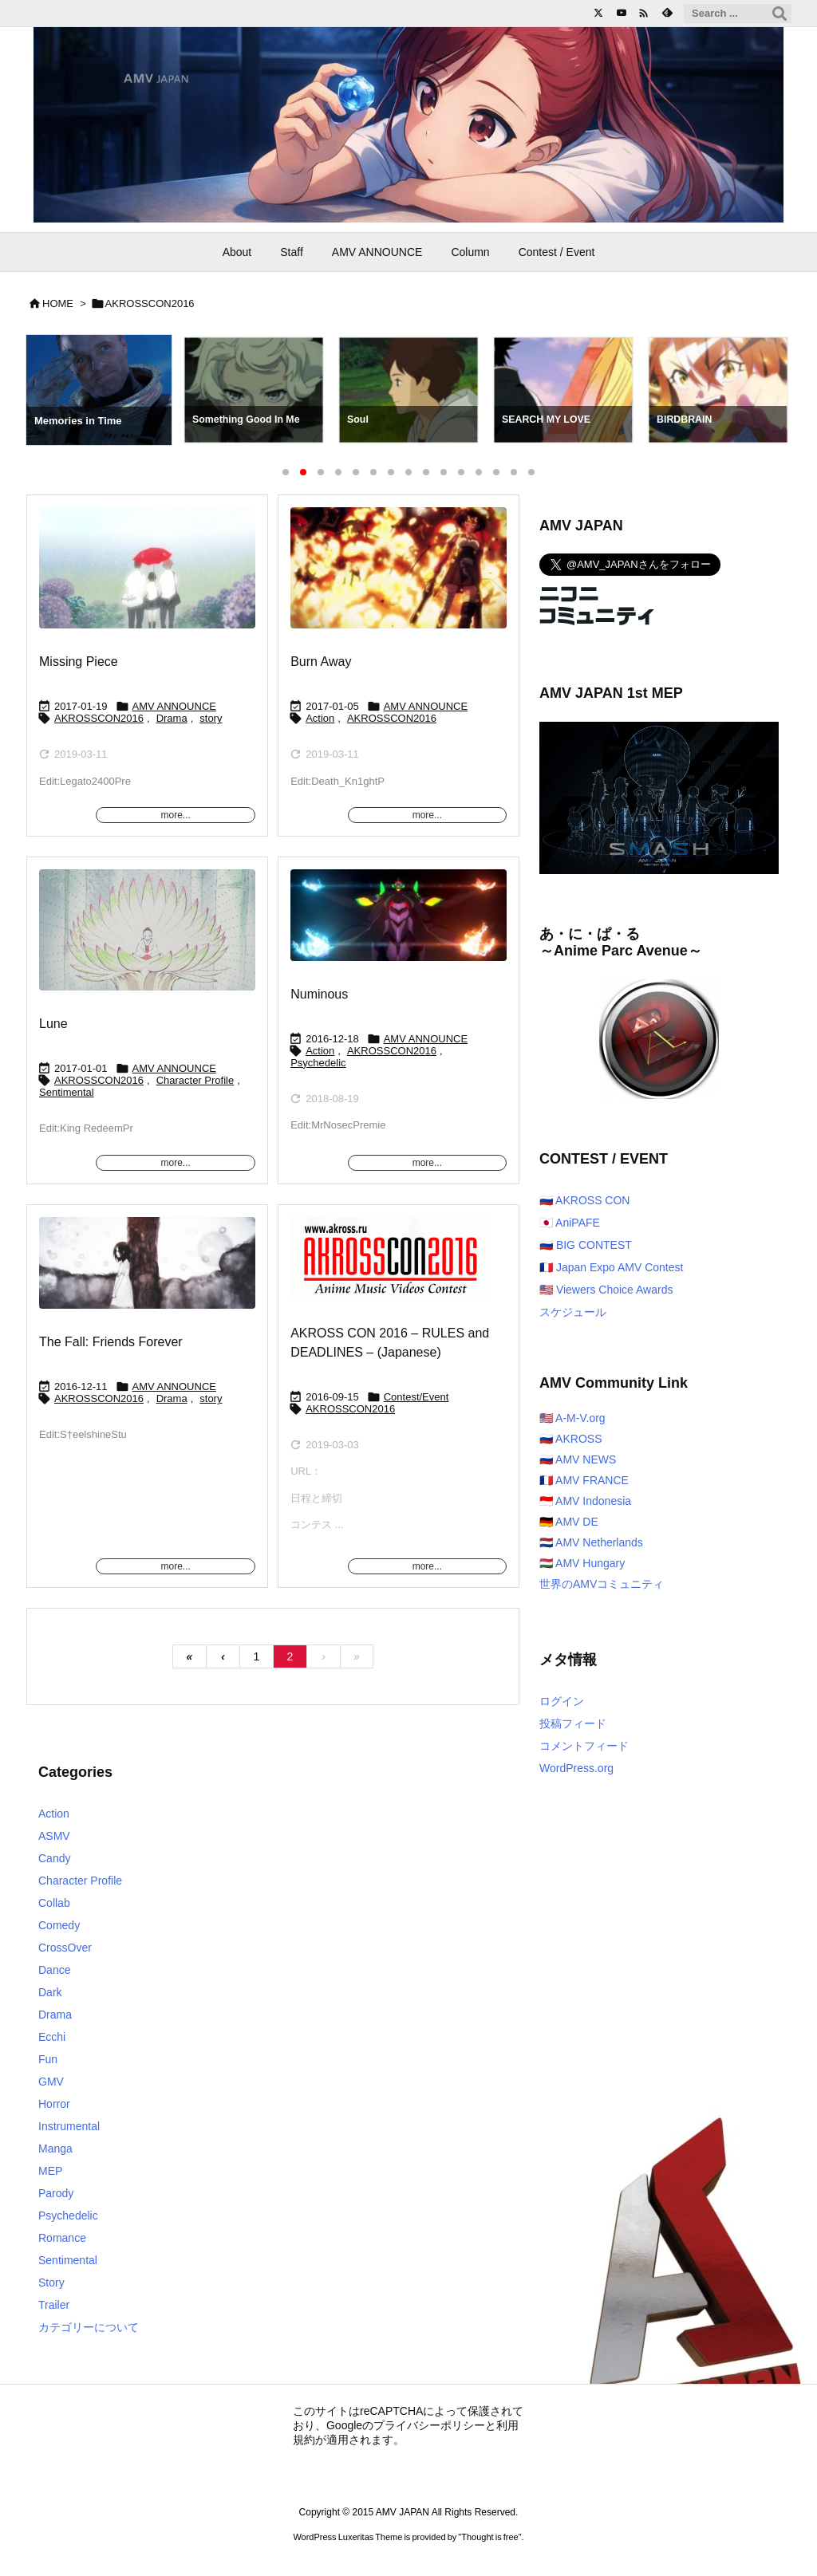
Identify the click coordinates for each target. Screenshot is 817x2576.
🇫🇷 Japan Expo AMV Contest (611, 1267)
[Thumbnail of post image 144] (398, 926)
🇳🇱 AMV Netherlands (591, 1542)
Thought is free (489, 2537)
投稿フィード (572, 1723)
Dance (54, 1970)
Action (320, 718)
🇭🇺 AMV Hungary (582, 1563)
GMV (51, 2081)
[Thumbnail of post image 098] (147, 1273)
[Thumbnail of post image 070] (390, 1269)
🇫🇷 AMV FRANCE (584, 1480)
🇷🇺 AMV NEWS (577, 1459)
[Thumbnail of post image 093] (147, 579)
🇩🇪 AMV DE (568, 1521)
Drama (171, 718)
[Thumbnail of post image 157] (398, 579)
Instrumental (69, 2126)
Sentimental (66, 1092)
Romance (62, 2237)
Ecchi (51, 2036)
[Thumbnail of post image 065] (147, 941)
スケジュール (572, 1312)
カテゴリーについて (88, 2327)
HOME (57, 303)
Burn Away (320, 661)
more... (175, 815)
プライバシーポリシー (429, 2425)
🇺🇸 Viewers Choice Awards (606, 1289)
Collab (54, 1903)
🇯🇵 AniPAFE (569, 1222)
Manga (55, 2148)
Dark (50, 1992)
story (210, 718)
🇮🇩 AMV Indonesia (585, 1501)
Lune (53, 1023)
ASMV (54, 1836)
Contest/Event (416, 1397)
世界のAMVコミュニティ (601, 1584)
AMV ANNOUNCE (174, 706)
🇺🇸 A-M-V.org (572, 1418)
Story (51, 2282)
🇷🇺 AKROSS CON (584, 1200)
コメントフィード (584, 1745)
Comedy (59, 1925)
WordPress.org (576, 1768)
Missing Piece (78, 661)
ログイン (561, 1701)
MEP (50, 2170)
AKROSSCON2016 (99, 718)
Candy (54, 1858)
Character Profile (195, 1080)
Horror (54, 2103)
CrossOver (65, 1947)
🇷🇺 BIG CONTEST (585, 1245)
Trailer (53, 2304)
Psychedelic (317, 1063)
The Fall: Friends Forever (111, 1342)
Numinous (319, 994)
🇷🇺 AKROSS (570, 1438)
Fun (47, 2059)
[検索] (779, 13)
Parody (55, 2193)
